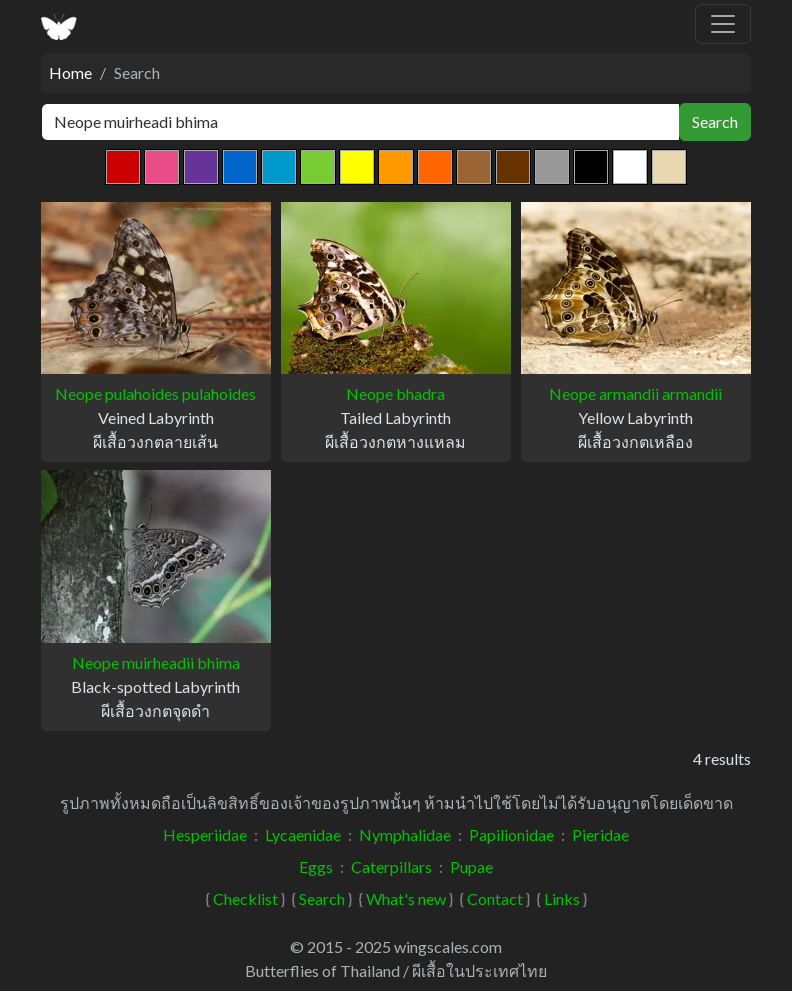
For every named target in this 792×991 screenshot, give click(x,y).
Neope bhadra (395, 393)
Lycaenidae (303, 834)
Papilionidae (511, 834)
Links (562, 898)
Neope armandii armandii (635, 393)
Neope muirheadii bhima (156, 662)
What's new (406, 898)
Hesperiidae (205, 834)
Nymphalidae (405, 834)
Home (70, 72)
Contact (495, 898)
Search (715, 121)
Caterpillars (391, 866)
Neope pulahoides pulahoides (155, 393)
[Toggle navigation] (723, 24)
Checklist (245, 898)
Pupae (471, 866)
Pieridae (600, 834)
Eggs (316, 866)
